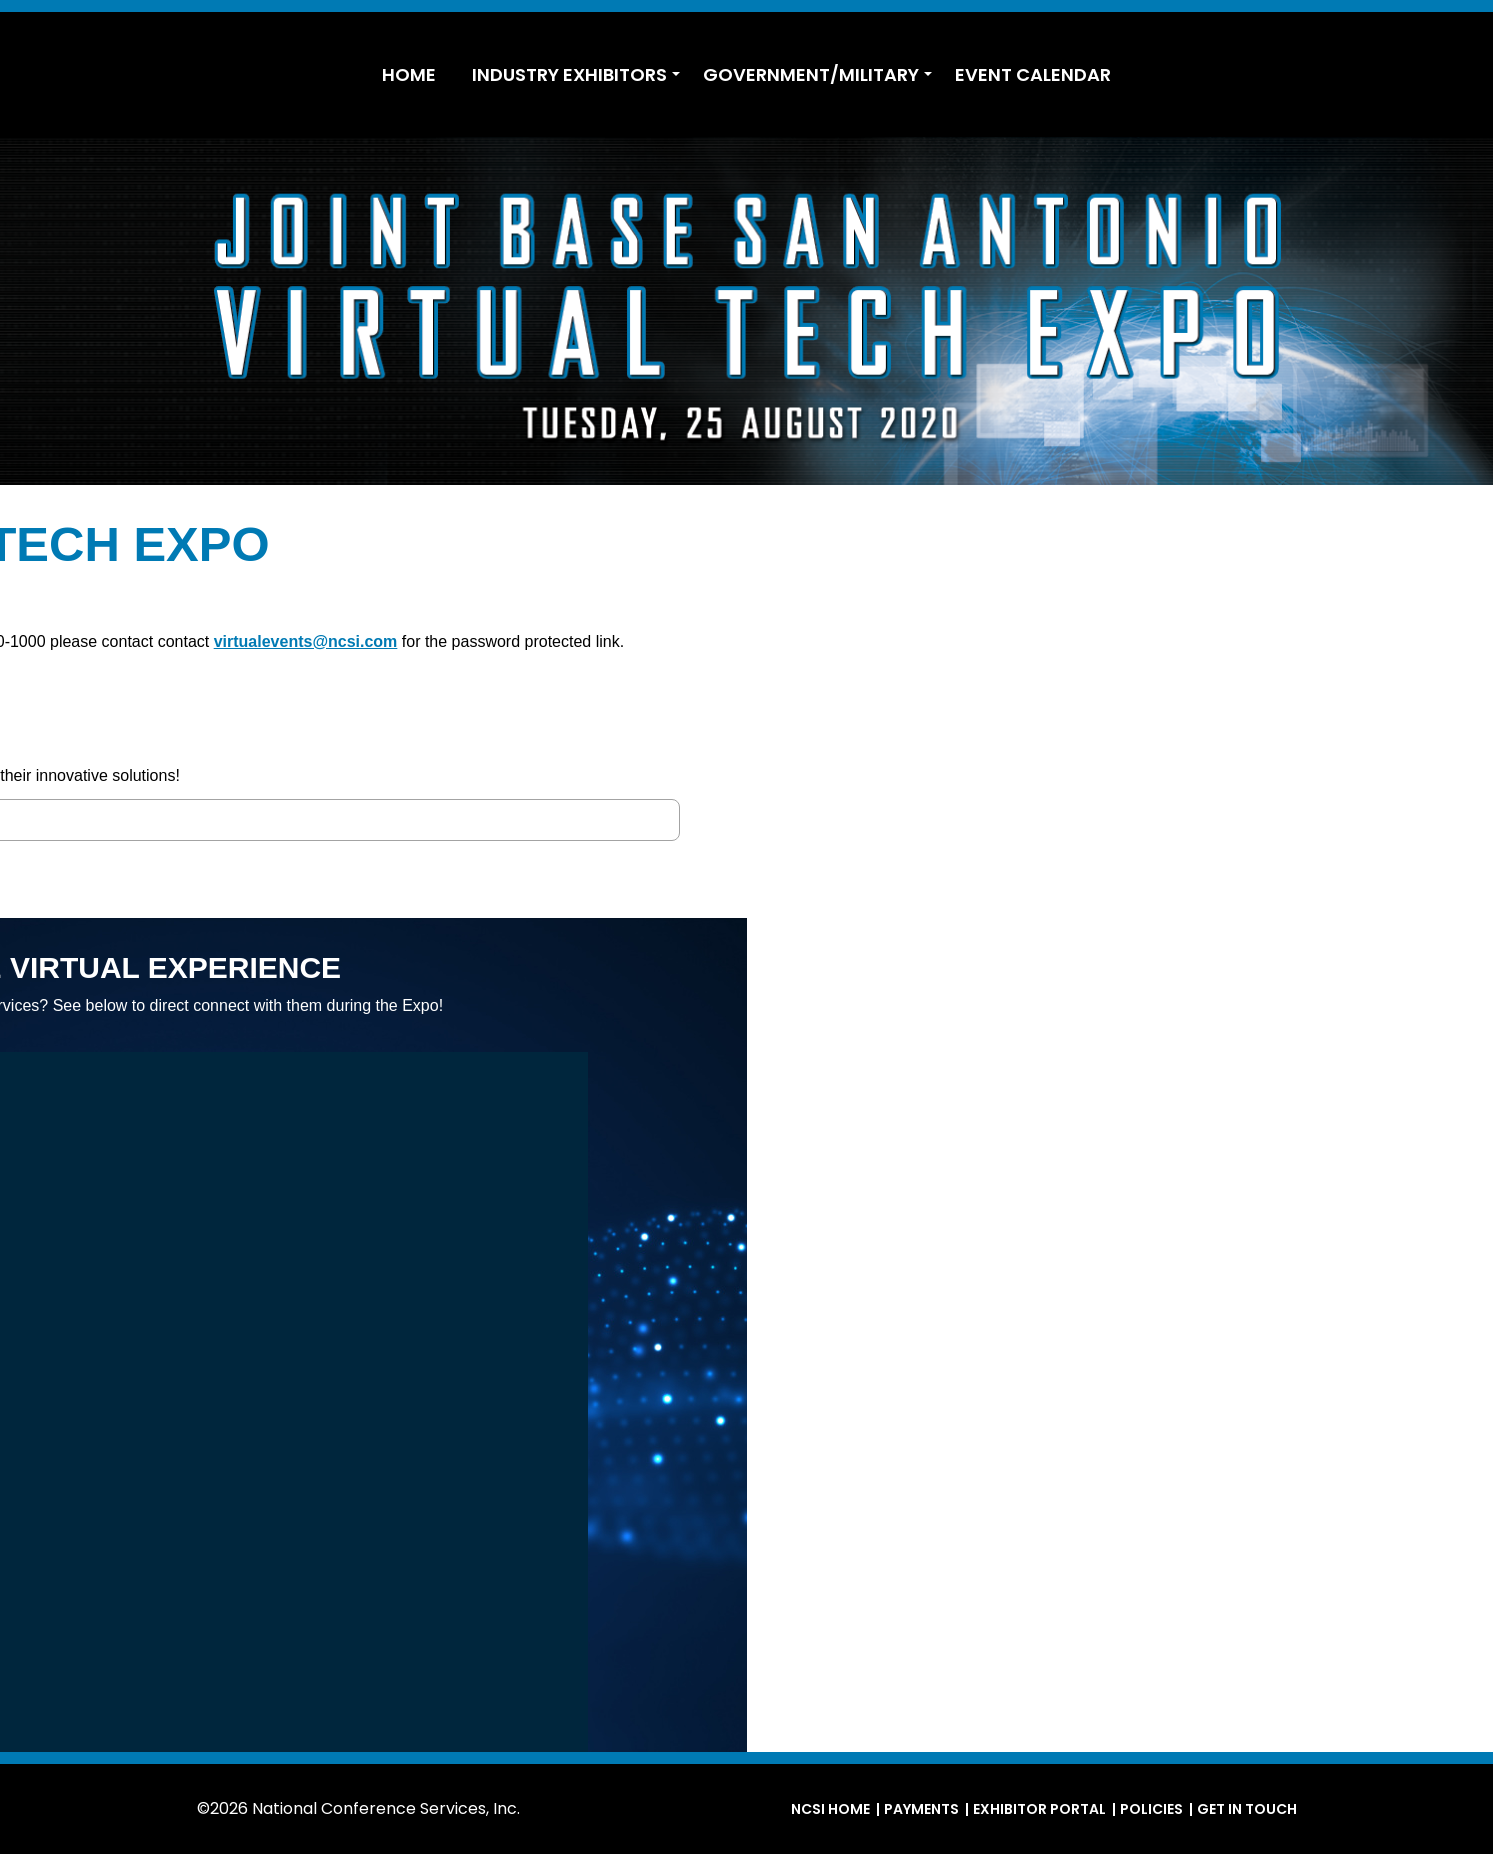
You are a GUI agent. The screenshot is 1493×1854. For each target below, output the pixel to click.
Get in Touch (1247, 1809)
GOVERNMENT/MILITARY (811, 74)
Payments (921, 1809)
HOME (409, 74)
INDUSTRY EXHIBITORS (569, 74)
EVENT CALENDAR (1033, 74)
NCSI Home (830, 1809)
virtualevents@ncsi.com (1052, 641)
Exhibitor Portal (1039, 1809)
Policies (1151, 1809)
